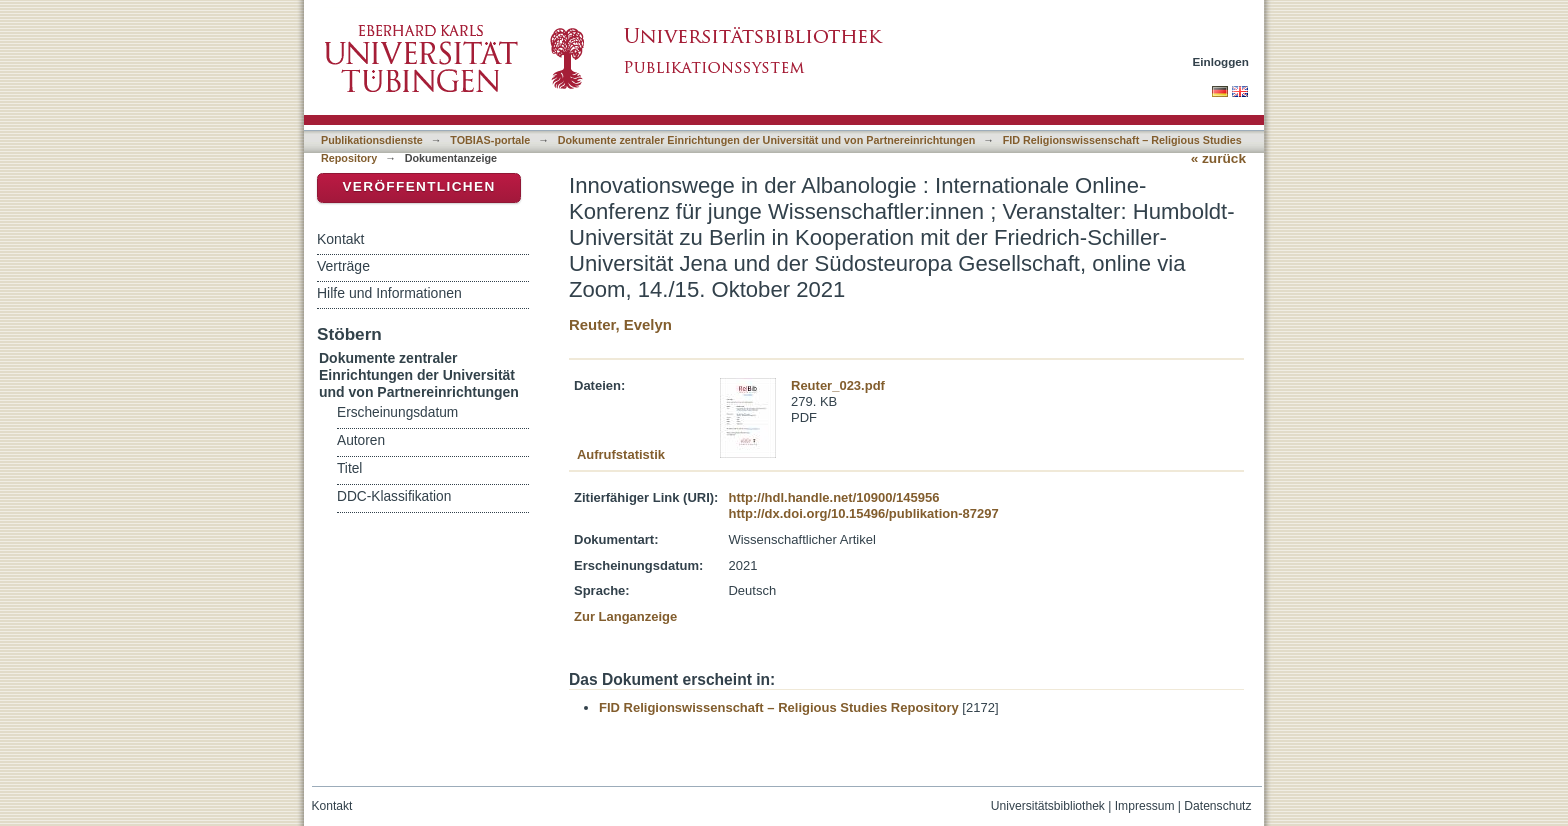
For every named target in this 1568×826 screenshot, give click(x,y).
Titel (349, 468)
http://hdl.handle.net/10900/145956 (833, 497)
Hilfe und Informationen (389, 293)
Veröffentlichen (418, 186)
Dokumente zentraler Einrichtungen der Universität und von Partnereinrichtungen (767, 140)
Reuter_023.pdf (838, 385)
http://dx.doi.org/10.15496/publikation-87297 (863, 513)
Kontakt (340, 239)
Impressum (1145, 806)
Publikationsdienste (372, 140)
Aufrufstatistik (621, 454)
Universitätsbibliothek (1048, 806)
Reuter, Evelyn (620, 324)
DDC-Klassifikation (394, 496)
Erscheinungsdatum (397, 412)
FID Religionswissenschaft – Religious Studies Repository (779, 707)
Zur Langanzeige (625, 616)
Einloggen (1221, 61)
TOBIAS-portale (490, 140)
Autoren (361, 440)
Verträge (343, 266)
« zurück (1218, 158)
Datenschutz (1217, 806)
